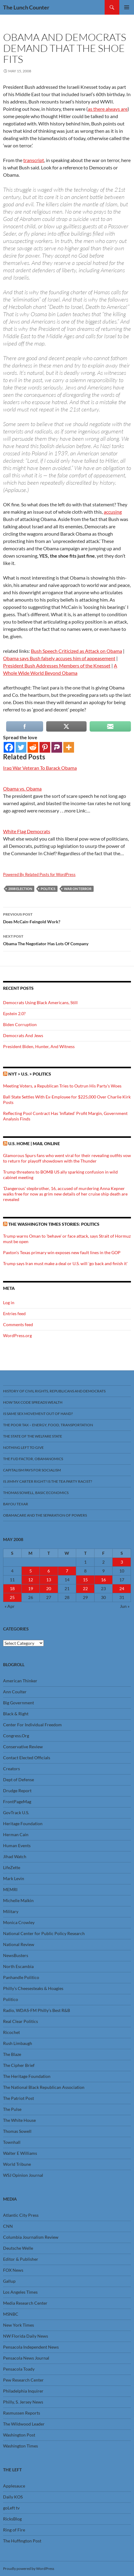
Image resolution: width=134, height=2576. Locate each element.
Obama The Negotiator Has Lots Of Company (67, 939)
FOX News (13, 2270)
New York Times (18, 2325)
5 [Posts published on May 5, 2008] (30, 1570)
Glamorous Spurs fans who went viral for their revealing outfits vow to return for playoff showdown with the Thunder (67, 1158)
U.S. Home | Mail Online (34, 1143)
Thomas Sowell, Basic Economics (36, 1492)
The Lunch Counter (26, 7)
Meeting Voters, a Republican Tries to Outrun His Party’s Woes (62, 1085)
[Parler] (56, 747)
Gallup (9, 2281)
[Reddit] (33, 747)
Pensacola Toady (19, 2369)
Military (10, 1911)
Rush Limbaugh (17, 2043)
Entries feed (14, 1313)
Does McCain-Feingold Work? (67, 917)
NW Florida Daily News (25, 2336)
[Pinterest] (44, 747)
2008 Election (20, 889)
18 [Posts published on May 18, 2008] (12, 1588)
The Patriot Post (18, 2098)
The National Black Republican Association (43, 2087)
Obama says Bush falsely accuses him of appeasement (59, 658)
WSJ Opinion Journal (23, 2175)
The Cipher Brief (19, 2065)
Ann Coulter (15, 1691)
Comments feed (18, 1324)
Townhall (11, 2142)
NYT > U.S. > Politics (29, 1073)
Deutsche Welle (18, 2248)
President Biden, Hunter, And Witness (39, 1046)
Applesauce (14, 2485)
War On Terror (77, 889)
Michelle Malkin (18, 1900)
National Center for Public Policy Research (44, 1933)
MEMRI (10, 1889)
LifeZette (11, 1867)
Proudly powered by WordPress (28, 2568)
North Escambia (18, 1966)
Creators (11, 1768)
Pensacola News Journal (26, 2358)
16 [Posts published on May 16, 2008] (103, 1579)
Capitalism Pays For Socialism (32, 1470)
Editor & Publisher (20, 2259)
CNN (8, 2226)
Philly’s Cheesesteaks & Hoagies (33, 1988)
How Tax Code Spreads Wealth (32, 1402)
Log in (8, 1302)
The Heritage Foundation (26, 2076)
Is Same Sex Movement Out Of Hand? (38, 1413)
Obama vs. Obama (22, 788)
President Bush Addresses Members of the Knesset (56, 665)
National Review (18, 1944)
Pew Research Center (23, 2379)
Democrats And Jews (23, 1035)
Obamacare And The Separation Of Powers (45, 1515)
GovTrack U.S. (16, 1812)
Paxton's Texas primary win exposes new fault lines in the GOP (62, 1252)
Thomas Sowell (17, 2131)
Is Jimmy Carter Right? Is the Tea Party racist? (47, 1481)
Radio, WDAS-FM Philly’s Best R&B (36, 2010)
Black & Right (15, 1713)
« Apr (10, 1606)
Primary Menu (126, 7)
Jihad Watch (14, 1856)
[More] (68, 747)
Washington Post (19, 2434)
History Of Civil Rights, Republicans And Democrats (54, 1391)
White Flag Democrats (26, 831)
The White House (19, 2120)
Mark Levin (13, 1878)
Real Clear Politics (20, 2021)
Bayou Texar (15, 1504)
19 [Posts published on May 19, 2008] (30, 1588)
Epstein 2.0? (14, 1013)
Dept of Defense (18, 1779)
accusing (113, 512)
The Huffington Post (22, 2540)
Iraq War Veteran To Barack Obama (40, 768)
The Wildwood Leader (24, 2423)
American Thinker (20, 1680)
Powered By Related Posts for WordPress (39, 874)
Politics (48, 889)
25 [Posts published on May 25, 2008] (12, 1597)
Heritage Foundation (23, 1823)
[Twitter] (21, 747)
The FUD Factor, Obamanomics (33, 1458)
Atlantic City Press (21, 2215)
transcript (33, 160)
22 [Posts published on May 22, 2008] (85, 1588)
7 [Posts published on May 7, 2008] (67, 1570)
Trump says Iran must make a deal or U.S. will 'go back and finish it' (65, 1263)
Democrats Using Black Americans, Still (40, 1002)
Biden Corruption (20, 1024)
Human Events (17, 1845)
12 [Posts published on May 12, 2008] (30, 1579)
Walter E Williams (20, 2153)
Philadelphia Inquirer (23, 2390)
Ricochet (11, 2032)
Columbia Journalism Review (30, 2237)
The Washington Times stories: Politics (53, 1224)
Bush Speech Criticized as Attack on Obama (76, 651)
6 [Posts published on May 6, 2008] (48, 1570)
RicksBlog (12, 2518)
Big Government (18, 1702)
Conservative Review (23, 1746)
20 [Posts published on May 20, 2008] (48, 1588)
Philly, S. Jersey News (23, 2401)
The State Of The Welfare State (32, 1436)
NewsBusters (15, 1955)
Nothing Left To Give (23, 1447)
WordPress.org (17, 1335)
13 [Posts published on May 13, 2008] (48, 1579)
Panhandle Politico (21, 1977)
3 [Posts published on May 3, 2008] (122, 1562)
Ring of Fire (14, 2529)
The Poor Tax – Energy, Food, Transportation (48, 1425)
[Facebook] (9, 747)
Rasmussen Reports (21, 2412)
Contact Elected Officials (26, 1757)
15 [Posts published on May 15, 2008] (85, 1579)
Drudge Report (17, 1790)
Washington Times (20, 2445)
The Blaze (12, 2054)
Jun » (124, 1606)
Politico (10, 1999)
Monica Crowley (19, 1922)
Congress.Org (16, 1735)
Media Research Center (25, 2303)
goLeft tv (11, 2507)
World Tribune (17, 2164)
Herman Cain (15, 1834)
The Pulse (12, 2109)
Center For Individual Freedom (32, 1724)
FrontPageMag (17, 1801)
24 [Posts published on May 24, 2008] (121, 1588)
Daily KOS (13, 2496)
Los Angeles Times (20, 2292)
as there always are (108, 109)
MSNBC (10, 2314)
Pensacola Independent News (31, 2347)
